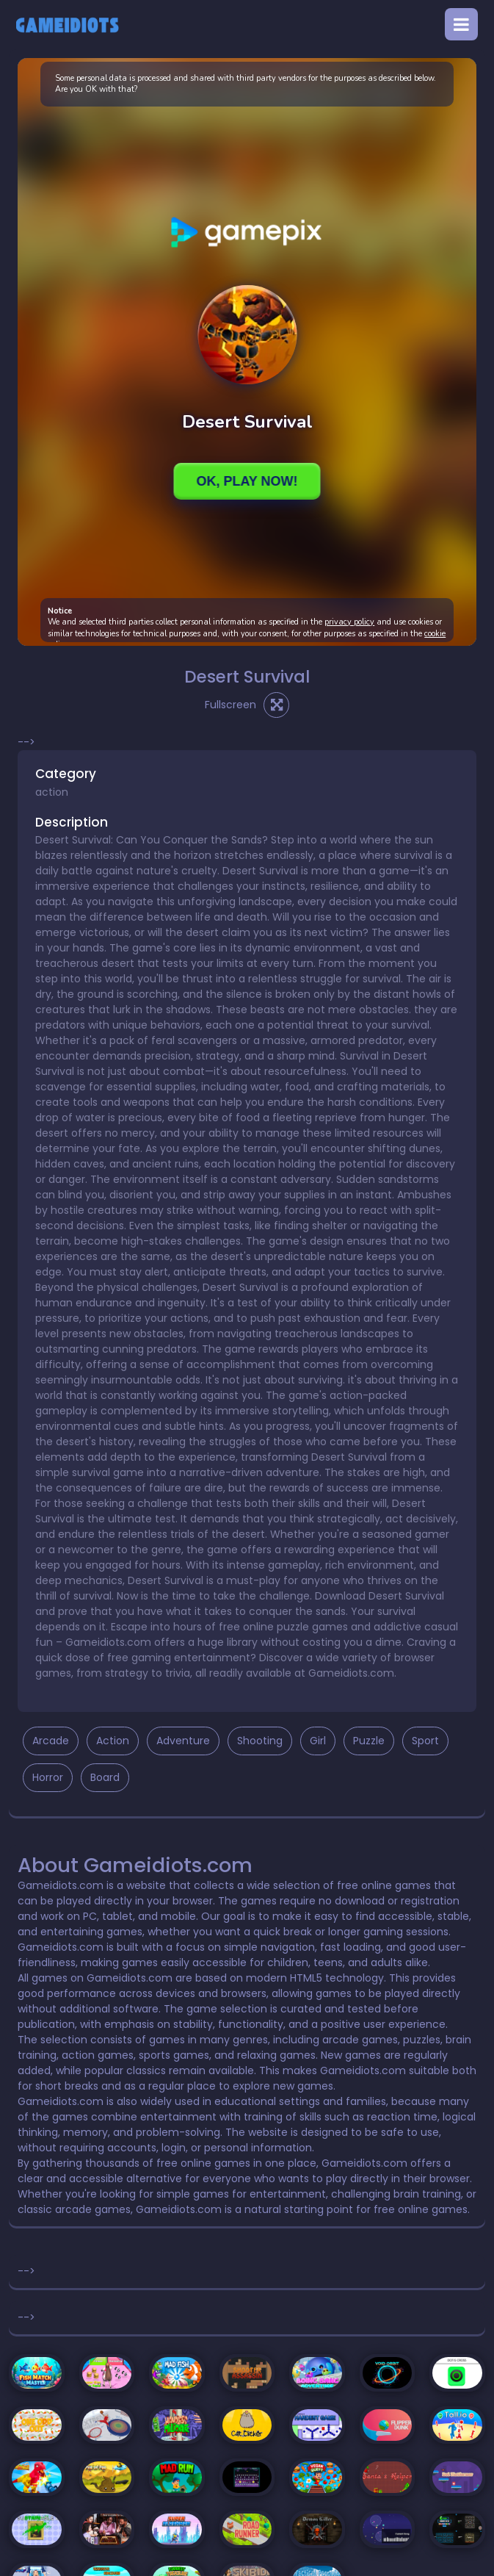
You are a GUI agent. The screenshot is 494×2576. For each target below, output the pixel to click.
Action (112, 1740)
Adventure (183, 1740)
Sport (425, 1740)
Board (105, 1777)
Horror (47, 1777)
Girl (318, 1740)
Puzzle (369, 1740)
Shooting (260, 1740)
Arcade (50, 1740)
